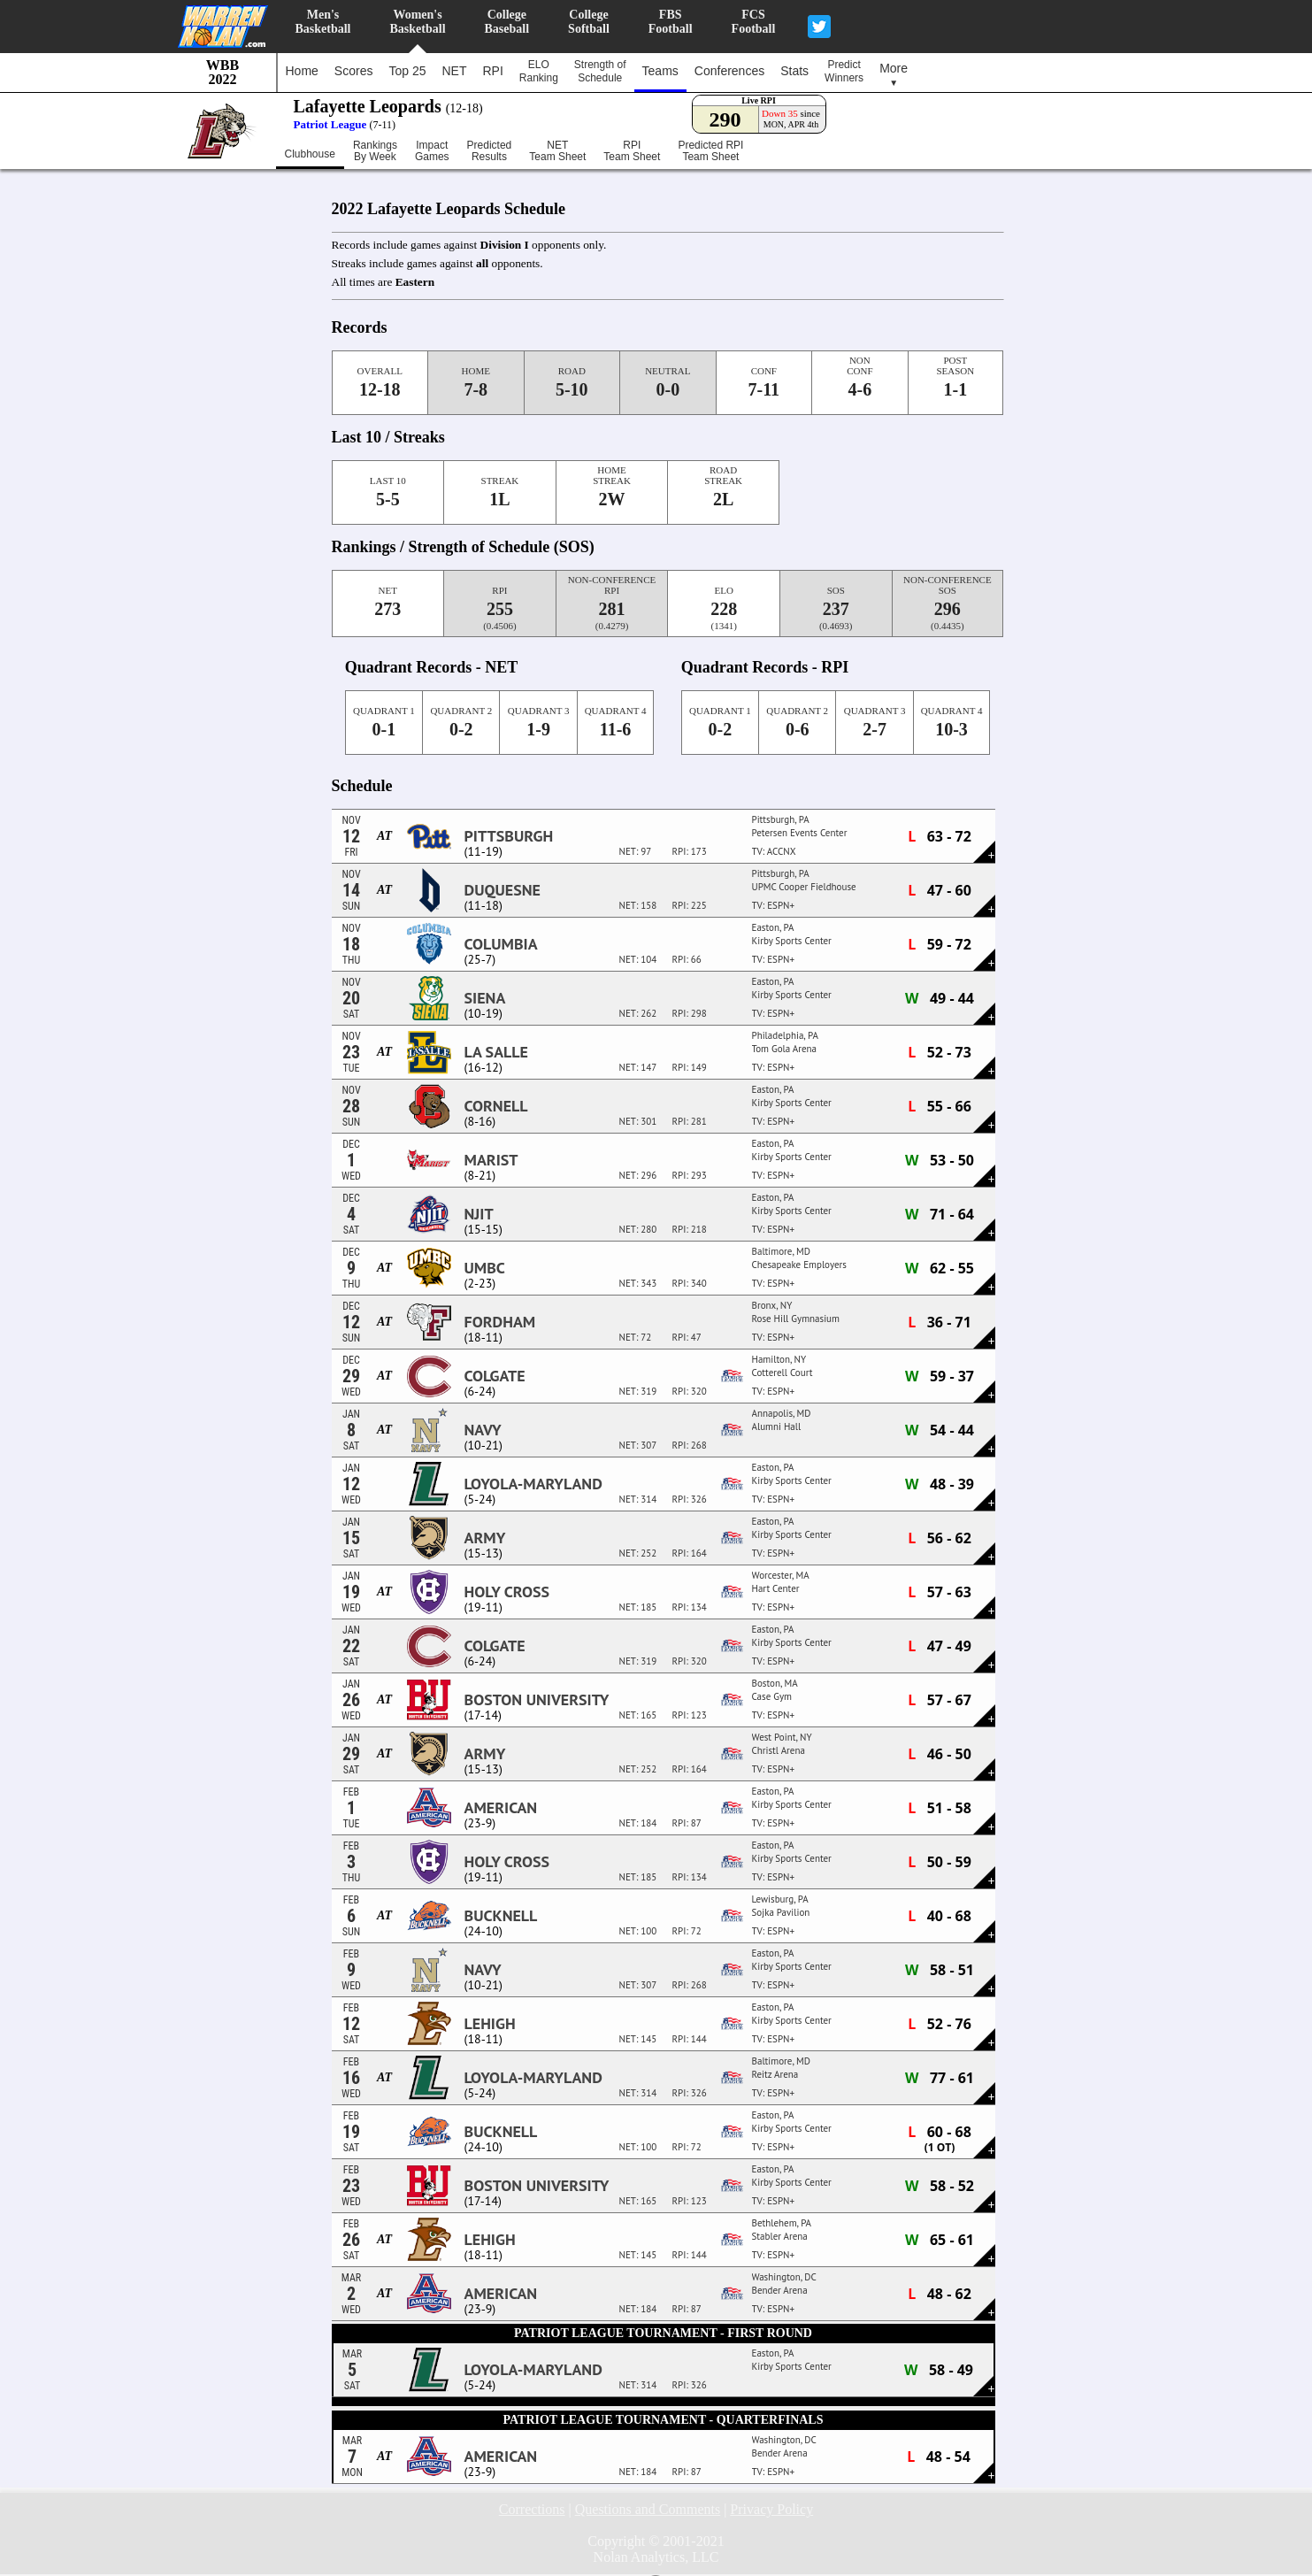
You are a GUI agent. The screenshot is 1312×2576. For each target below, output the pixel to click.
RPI (492, 71)
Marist (491, 1160)
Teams (660, 71)
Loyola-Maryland (533, 1484)
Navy (483, 1430)
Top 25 (407, 71)
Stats (794, 71)
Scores (353, 71)
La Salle (496, 1052)
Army (485, 1538)
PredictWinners (844, 71)
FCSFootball (754, 21)
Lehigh (490, 2024)
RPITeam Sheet (631, 151)
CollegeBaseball (507, 21)
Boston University (537, 1700)
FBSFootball (670, 21)
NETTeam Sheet (557, 151)
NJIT (479, 1214)
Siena (485, 998)
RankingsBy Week (375, 151)
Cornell (496, 1106)
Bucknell (501, 1916)
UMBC (484, 1268)
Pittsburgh (509, 836)
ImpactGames (432, 151)
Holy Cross (507, 1592)
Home (302, 71)
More (893, 74)
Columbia (501, 944)
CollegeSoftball (589, 21)
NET (453, 71)
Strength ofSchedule (600, 71)
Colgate (495, 1376)
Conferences (729, 71)
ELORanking (538, 71)
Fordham (500, 1322)
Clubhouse (310, 154)
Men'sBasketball (323, 21)
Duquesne (502, 890)
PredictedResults (489, 151)
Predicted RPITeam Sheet (710, 151)
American (501, 1808)
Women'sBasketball (418, 21)
